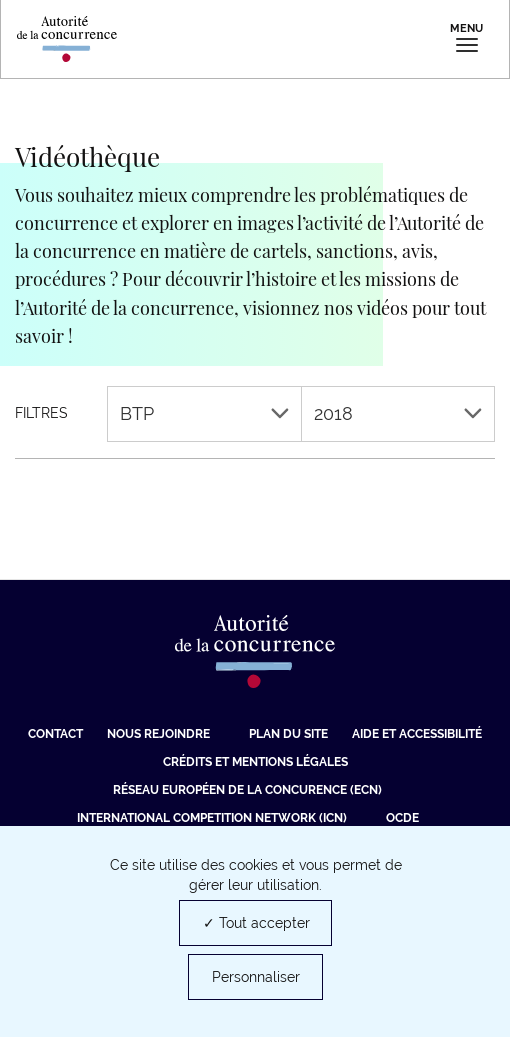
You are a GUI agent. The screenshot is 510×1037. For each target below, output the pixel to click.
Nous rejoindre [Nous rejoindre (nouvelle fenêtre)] (158, 734)
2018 (398, 413)
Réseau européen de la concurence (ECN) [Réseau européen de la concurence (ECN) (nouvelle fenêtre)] (247, 790)
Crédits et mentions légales (255, 762)
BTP (204, 413)
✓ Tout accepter (256, 923)
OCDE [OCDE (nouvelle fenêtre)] (402, 818)
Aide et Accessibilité (417, 734)
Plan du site (288, 734)
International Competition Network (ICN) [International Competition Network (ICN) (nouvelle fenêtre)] (212, 818)
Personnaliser (256, 977)
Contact (55, 734)
